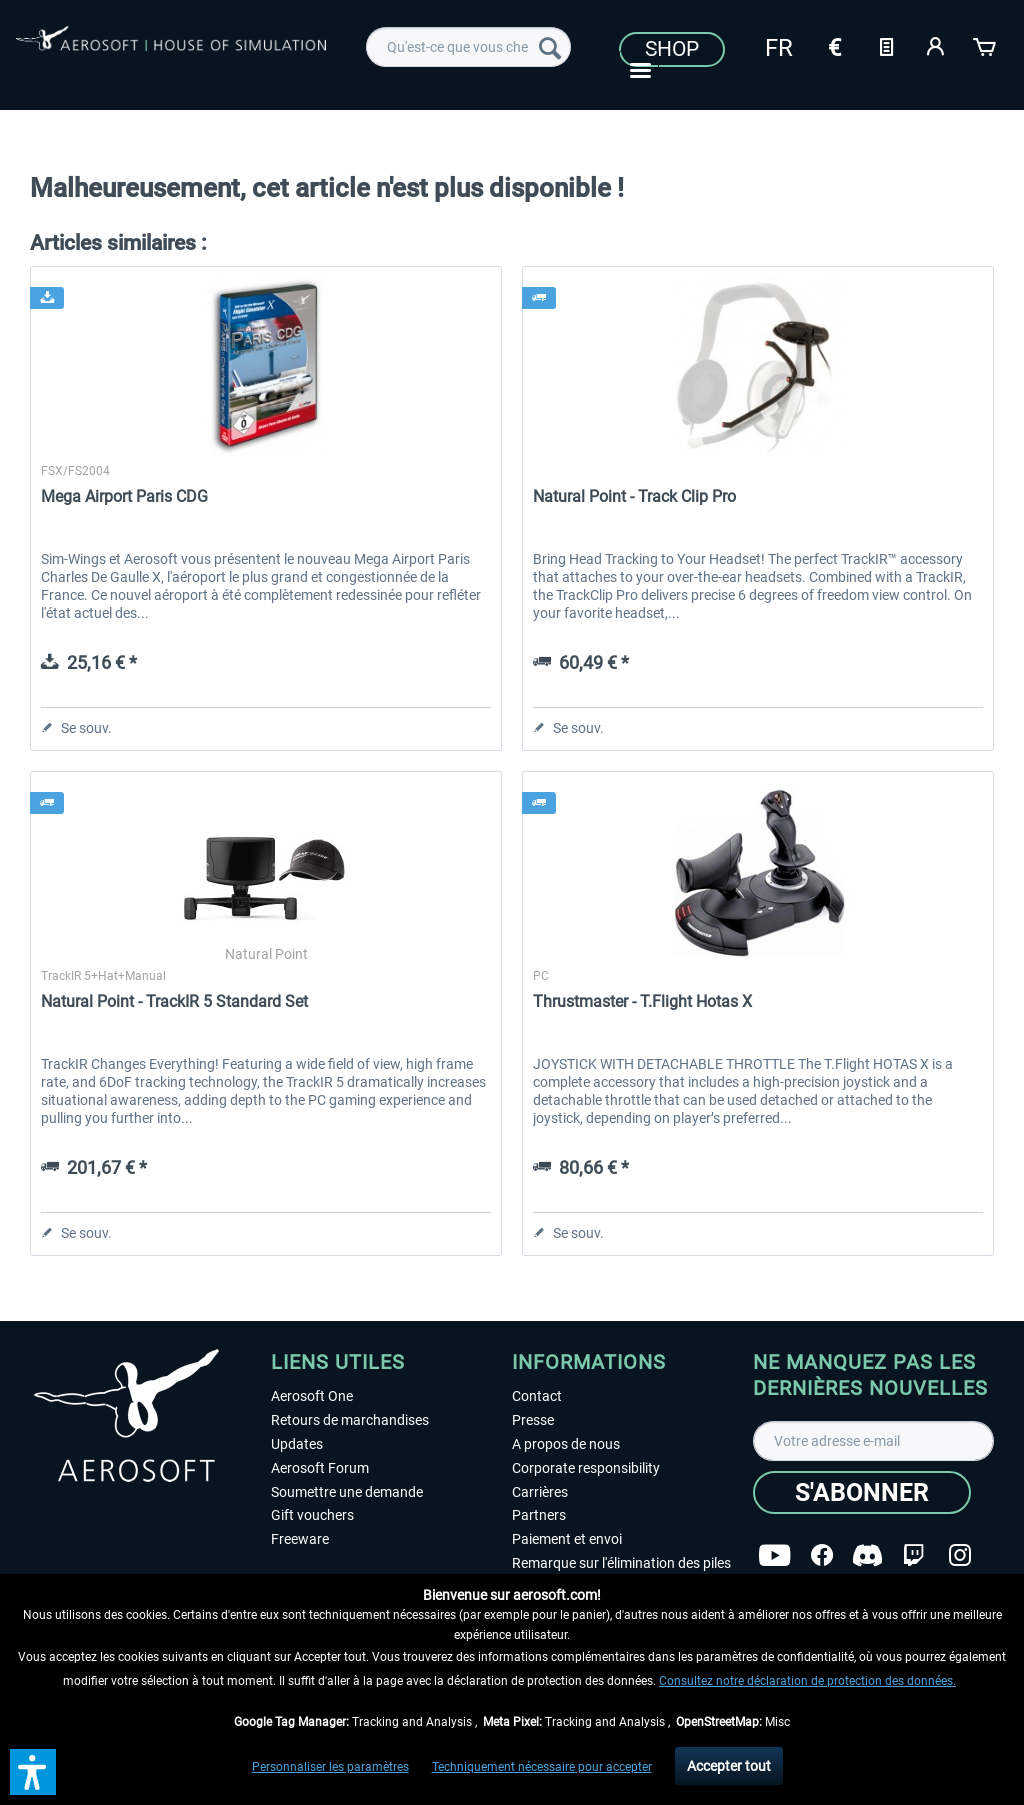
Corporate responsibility (586, 1468)
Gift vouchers (312, 1515)
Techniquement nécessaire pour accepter (542, 1767)
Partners (539, 1515)
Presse (533, 1420)
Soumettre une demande (347, 1492)
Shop (672, 49)
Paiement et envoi (567, 1539)
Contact (537, 1396)
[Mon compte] (936, 45)
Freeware (300, 1539)
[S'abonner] (862, 1492)
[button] (33, 1772)
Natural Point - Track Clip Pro (634, 496)
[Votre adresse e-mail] (873, 1441)
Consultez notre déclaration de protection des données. (807, 1681)
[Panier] (986, 45)
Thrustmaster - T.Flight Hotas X (642, 1001)
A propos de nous (566, 1444)
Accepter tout (729, 1766)
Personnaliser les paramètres (330, 1767)
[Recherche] (550, 47)
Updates (297, 1444)
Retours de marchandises (350, 1420)
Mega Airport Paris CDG (124, 496)
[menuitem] (468, 47)
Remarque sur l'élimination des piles (621, 1563)
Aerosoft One (312, 1396)
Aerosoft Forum (320, 1468)
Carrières (540, 1492)
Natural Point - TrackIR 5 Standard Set (174, 1001)
